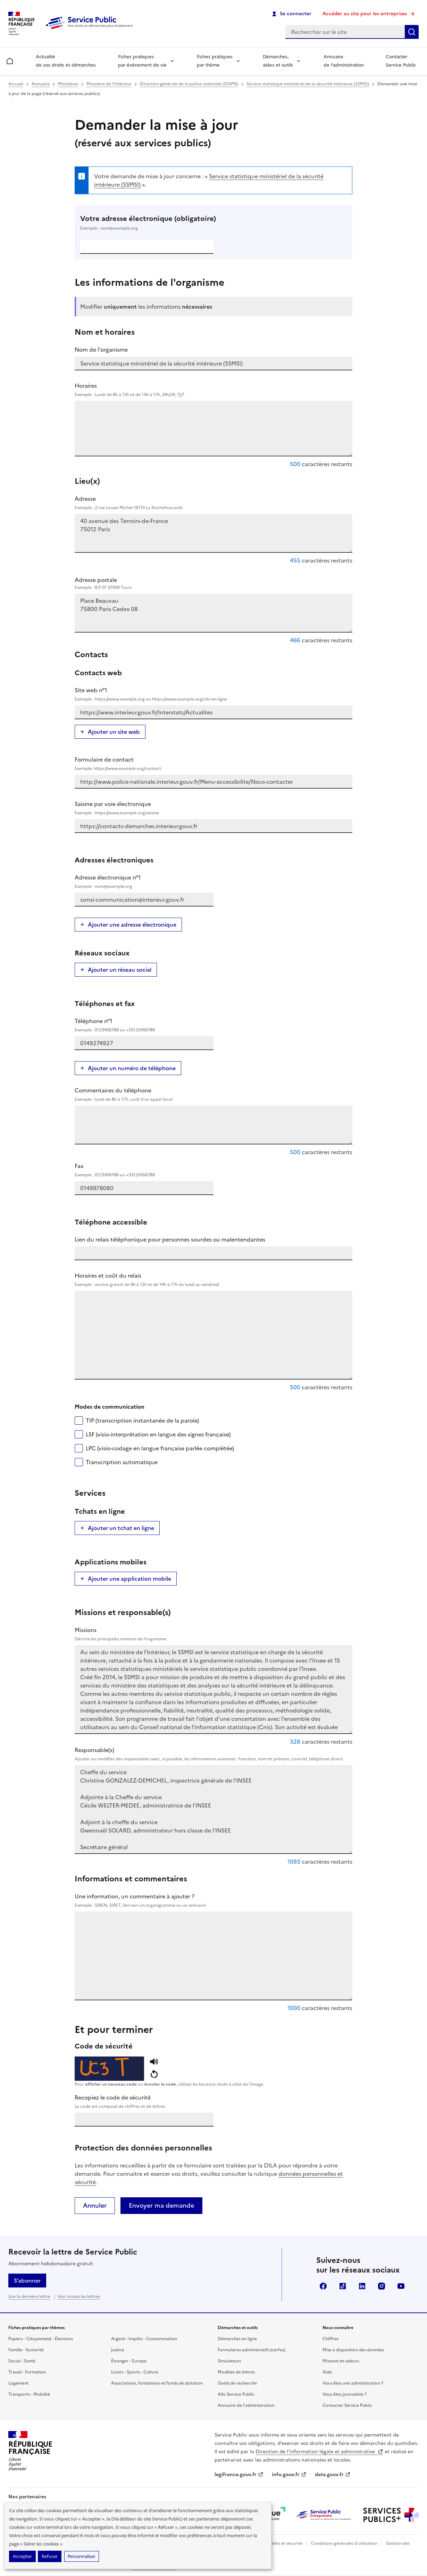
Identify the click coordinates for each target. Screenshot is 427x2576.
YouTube (401, 2286)
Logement (18, 2383)
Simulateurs (229, 2361)
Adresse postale (213, 583)
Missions (213, 1634)
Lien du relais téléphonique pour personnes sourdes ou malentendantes (170, 1239)
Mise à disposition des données (353, 2350)
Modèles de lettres (236, 2372)
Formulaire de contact (213, 763)
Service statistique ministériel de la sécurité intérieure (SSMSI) (307, 84)
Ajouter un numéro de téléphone (132, 1068)
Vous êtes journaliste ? (345, 2394)
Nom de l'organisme (101, 349)
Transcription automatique (122, 1462)
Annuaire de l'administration (246, 2405)
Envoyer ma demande (161, 2205)
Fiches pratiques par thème (215, 60)
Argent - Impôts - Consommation (144, 2339)
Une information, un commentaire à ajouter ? (213, 1900)
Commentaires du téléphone (213, 1094)
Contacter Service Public (401, 60)
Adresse (213, 503)
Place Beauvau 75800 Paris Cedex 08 (213, 613)
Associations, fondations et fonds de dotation (157, 2383)
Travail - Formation (27, 2372)
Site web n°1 (213, 694)
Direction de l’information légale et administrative (319, 2451)
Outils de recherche (237, 2383)
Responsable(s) (213, 1754)
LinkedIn (362, 2286)
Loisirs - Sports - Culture (134, 2372)
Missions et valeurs (341, 2361)
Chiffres (330, 2339)
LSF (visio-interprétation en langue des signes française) (158, 1434)
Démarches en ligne (237, 2339)
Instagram (381, 2286)
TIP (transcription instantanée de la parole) (142, 1420)
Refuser (50, 2556)
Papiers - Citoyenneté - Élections (40, 2339)
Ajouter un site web (114, 732)
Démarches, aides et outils (278, 60)
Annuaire (41, 84)
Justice (117, 2350)
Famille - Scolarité (26, 2350)
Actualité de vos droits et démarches (66, 60)
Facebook (323, 2286)
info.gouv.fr (289, 2474)
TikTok (343, 2286)
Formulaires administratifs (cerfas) (251, 2350)
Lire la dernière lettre (29, 2296)
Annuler (95, 2205)
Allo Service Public (236, 2394)
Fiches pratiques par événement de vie (142, 60)
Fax (144, 1170)
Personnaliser (81, 2556)
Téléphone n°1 (144, 1025)
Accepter (22, 2556)
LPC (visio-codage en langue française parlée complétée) (160, 1448)
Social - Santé (21, 2361)
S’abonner (27, 2280)
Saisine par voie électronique (213, 808)
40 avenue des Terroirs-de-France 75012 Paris (213, 533)
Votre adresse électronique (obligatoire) (213, 223)
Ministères (68, 84)
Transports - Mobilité (29, 2394)
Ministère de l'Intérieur (109, 84)
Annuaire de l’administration (344, 60)
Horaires (213, 389)
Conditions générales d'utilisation (344, 2543)
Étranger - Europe (128, 2361)
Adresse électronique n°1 (144, 881)
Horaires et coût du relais (213, 1279)
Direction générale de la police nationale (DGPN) (189, 84)
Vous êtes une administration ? (353, 2383)
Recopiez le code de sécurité (213, 2101)
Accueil (15, 84)
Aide (327, 2372)
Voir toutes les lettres (79, 2296)
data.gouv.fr (333, 2474)
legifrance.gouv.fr (239, 2474)
